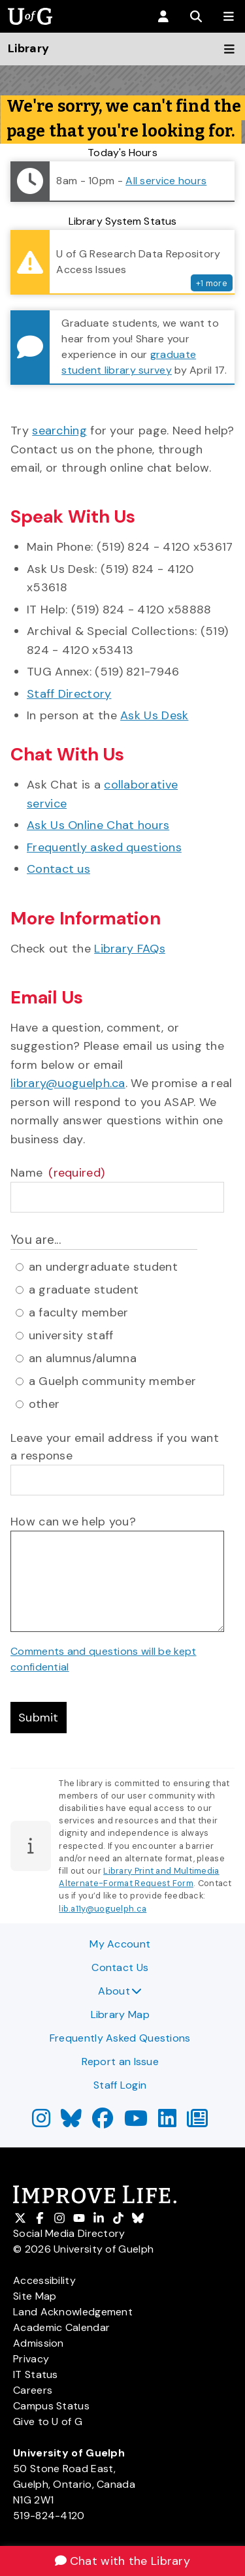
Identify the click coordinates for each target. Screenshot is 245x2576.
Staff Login (119, 2085)
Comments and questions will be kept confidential (103, 1659)
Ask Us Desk (154, 715)
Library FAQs (129, 948)
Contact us (58, 869)
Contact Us (119, 1967)
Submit (38, 1717)
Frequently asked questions (104, 847)
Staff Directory (69, 694)
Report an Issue (120, 2061)
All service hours (165, 180)
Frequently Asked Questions (120, 2038)
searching (59, 430)
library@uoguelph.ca (67, 1083)
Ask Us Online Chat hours (98, 825)
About (120, 1991)
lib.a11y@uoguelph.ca (102, 1908)
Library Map (120, 2014)
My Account (120, 1944)
